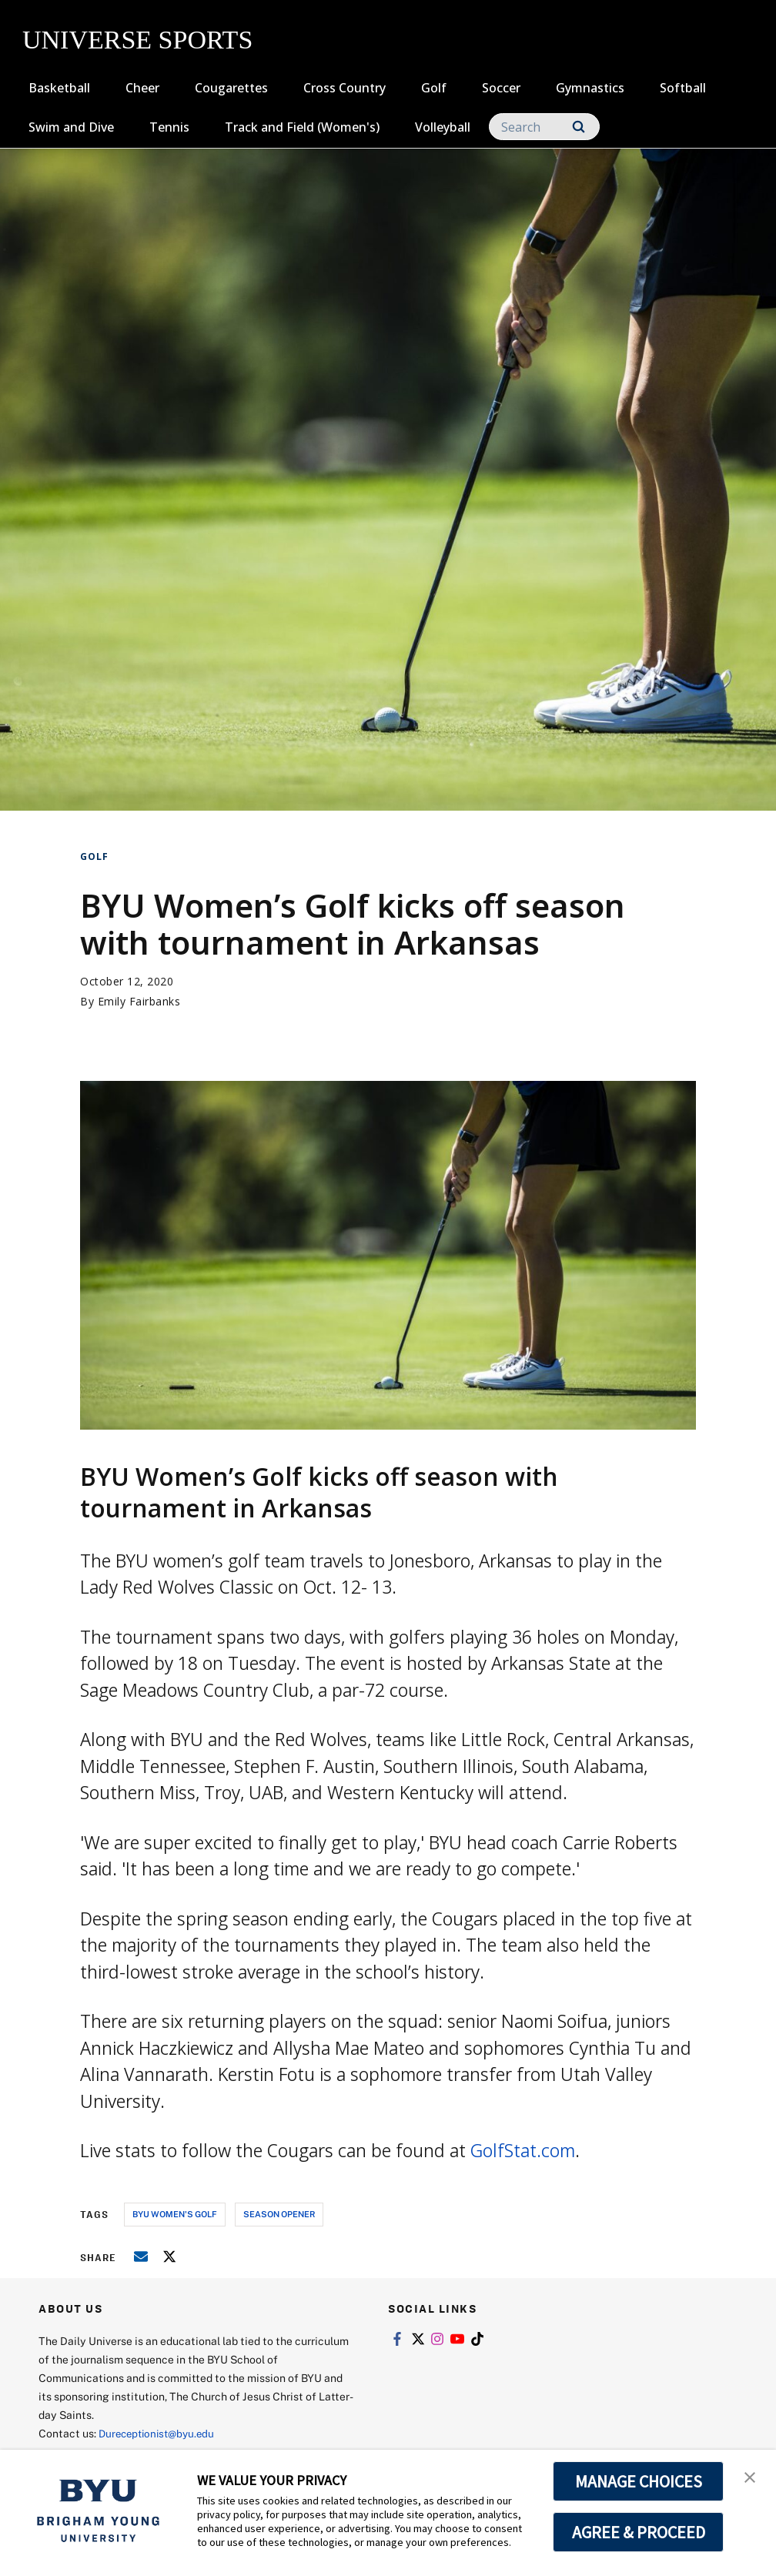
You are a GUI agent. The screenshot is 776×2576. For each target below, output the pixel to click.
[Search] (544, 126)
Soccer (501, 87)
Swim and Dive (71, 127)
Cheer (142, 87)
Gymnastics (590, 87)
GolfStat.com (522, 2150)
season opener (279, 2214)
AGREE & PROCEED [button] (638, 2532)
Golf (434, 87)
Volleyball (442, 127)
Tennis (169, 127)
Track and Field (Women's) (302, 127)
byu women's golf (174, 2214)
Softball (683, 87)
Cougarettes (231, 87)
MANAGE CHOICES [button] (638, 2481)
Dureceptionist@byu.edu (160, 2433)
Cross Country (344, 87)
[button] (750, 2477)
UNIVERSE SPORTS (137, 39)
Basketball (59, 87)
